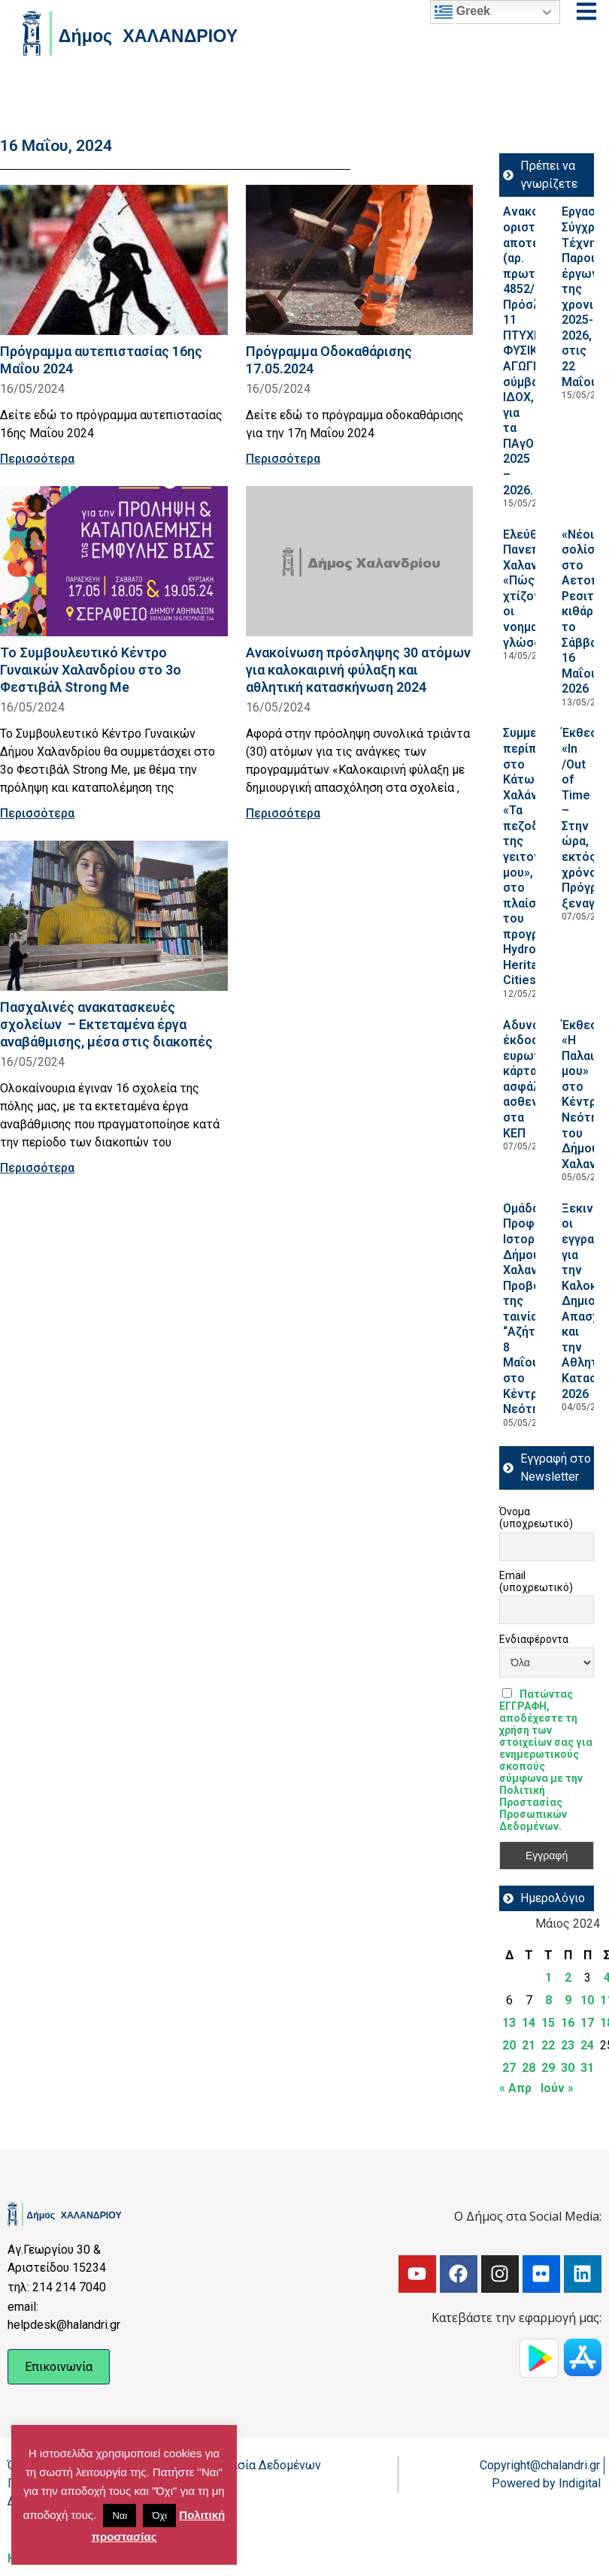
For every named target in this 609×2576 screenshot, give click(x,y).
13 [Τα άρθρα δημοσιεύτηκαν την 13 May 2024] (509, 2023)
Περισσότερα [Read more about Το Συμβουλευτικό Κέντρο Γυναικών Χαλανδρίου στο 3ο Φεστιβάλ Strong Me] (37, 813)
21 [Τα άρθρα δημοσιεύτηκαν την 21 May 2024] (528, 2045)
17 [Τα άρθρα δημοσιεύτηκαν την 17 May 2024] (587, 2023)
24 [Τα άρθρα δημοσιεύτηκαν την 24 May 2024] (587, 2045)
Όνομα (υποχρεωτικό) (536, 1517)
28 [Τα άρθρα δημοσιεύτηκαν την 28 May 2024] (528, 2068)
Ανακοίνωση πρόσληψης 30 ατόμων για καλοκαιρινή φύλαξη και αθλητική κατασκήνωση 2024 (358, 670)
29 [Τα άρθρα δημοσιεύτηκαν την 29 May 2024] (548, 2068)
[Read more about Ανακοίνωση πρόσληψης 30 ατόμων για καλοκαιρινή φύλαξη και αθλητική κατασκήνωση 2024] (360, 561)
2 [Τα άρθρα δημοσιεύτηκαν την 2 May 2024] (568, 1978)
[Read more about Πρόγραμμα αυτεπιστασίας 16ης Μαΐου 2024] (114, 260)
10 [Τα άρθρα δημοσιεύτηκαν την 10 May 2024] (587, 2000)
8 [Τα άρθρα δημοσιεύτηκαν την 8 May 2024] (548, 2000)
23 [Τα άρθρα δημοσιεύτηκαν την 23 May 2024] (567, 2045)
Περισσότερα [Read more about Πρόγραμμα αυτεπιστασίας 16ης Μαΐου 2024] (37, 458)
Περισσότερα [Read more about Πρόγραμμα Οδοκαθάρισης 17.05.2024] (283, 458)
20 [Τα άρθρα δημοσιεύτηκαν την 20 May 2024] (509, 2045)
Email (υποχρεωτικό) (536, 1581)
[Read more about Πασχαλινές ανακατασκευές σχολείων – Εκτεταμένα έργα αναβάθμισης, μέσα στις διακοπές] (114, 916)
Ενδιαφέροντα (533, 1639)
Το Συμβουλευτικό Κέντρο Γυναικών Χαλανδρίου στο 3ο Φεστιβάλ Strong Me (90, 670)
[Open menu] (586, 11)
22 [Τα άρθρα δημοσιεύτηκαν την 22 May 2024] (548, 2045)
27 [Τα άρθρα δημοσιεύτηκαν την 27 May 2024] (509, 2068)
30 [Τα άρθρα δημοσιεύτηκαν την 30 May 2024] (567, 2068)
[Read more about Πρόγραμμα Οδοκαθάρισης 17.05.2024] (360, 260)
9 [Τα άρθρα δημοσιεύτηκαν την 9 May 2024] (568, 2000)
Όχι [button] (159, 2515)
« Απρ (515, 2088)
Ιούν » (557, 2088)
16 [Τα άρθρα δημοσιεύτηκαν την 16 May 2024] (567, 2023)
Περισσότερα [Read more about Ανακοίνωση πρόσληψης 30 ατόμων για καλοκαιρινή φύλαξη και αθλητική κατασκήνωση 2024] (283, 813)
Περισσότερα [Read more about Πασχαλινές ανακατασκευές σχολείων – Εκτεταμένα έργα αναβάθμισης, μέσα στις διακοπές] (37, 1168)
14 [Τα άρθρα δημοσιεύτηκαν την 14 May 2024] (528, 2023)
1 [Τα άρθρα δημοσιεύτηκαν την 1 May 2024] (548, 1978)
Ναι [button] (119, 2515)
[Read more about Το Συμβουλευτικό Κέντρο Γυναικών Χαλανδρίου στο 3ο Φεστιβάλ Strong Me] (114, 561)
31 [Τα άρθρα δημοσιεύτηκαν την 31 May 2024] (587, 2068)
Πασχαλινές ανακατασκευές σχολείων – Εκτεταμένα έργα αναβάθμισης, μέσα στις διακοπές (106, 1024)
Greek (462, 12)
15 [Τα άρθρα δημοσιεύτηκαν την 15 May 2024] (548, 2023)
